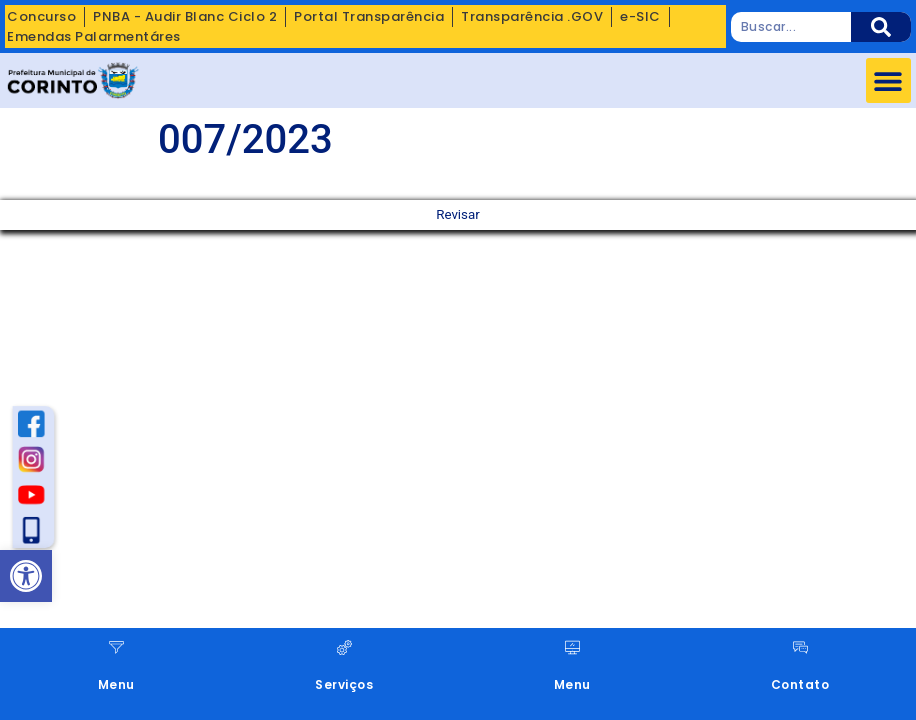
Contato (800, 684)
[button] (888, 80)
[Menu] (116, 647)
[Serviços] (344, 647)
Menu (116, 684)
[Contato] (800, 647)
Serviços (344, 684)
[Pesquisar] (881, 27)
